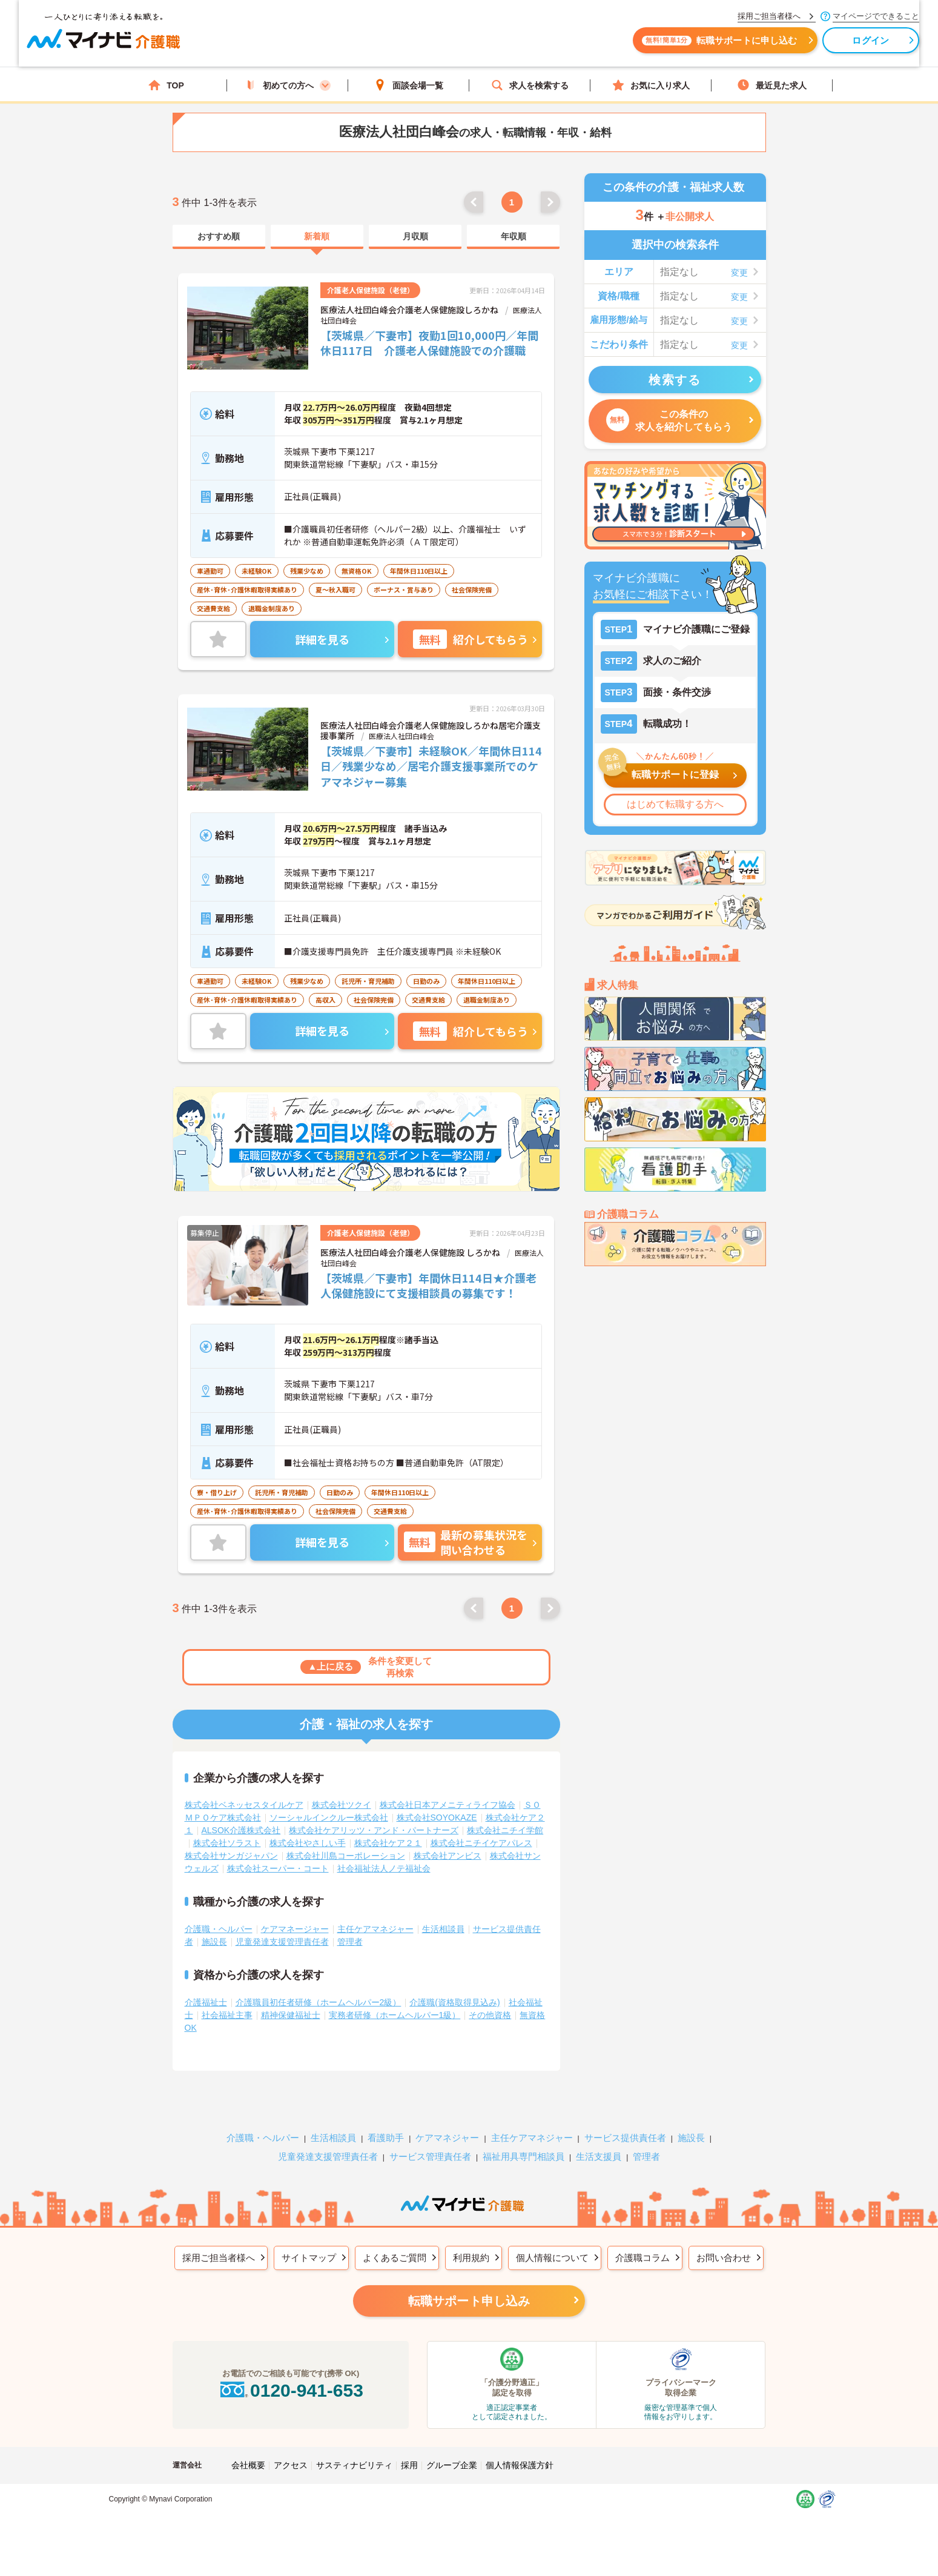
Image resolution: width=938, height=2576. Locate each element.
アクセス (291, 2465)
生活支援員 (598, 2156)
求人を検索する (530, 85)
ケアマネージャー (295, 1929)
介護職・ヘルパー (219, 1929)
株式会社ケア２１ (388, 1843)
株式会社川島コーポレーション (345, 1856)
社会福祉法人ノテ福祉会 (384, 1868)
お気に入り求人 (651, 85)
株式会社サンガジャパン (231, 1856)
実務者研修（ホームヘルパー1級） (395, 2015)
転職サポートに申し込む (602, 47)
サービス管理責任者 (430, 2156)
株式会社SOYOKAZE (437, 1817)
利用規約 (471, 2257)
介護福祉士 (206, 2002)
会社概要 (248, 2465)
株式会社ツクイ (341, 1805)
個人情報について (552, 2257)
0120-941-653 (290, 2390)
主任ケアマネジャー (375, 1929)
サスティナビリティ (354, 2465)
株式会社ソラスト (227, 1843)
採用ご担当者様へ (218, 2257)
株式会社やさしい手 (307, 1843)
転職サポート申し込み (469, 2301)
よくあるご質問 (394, 2257)
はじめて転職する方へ (675, 804)
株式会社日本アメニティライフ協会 (447, 1805)
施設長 (214, 1942)
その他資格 (490, 2015)
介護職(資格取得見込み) (454, 2002)
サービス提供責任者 (625, 2138)
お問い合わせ (723, 2257)
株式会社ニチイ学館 (505, 1830)
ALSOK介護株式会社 (241, 1830)
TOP (166, 85)
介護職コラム (642, 2257)
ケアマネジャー (447, 2138)
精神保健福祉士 (290, 2015)
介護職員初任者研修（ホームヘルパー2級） (318, 2002)
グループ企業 (451, 2465)
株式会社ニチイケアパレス (481, 1843)
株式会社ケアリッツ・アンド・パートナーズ (373, 1830)
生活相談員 (443, 1929)
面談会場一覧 (408, 85)
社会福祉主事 (227, 2015)
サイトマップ (309, 2257)
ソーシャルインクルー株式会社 (328, 1817)
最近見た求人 (772, 85)
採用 (409, 2465)
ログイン (753, 47)
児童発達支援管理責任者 (282, 1942)
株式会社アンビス (447, 1856)
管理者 (350, 1942)
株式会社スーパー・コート (278, 1868)
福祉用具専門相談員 (523, 2156)
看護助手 (386, 2138)
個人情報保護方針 (519, 2465)
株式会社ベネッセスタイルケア (244, 1805)
